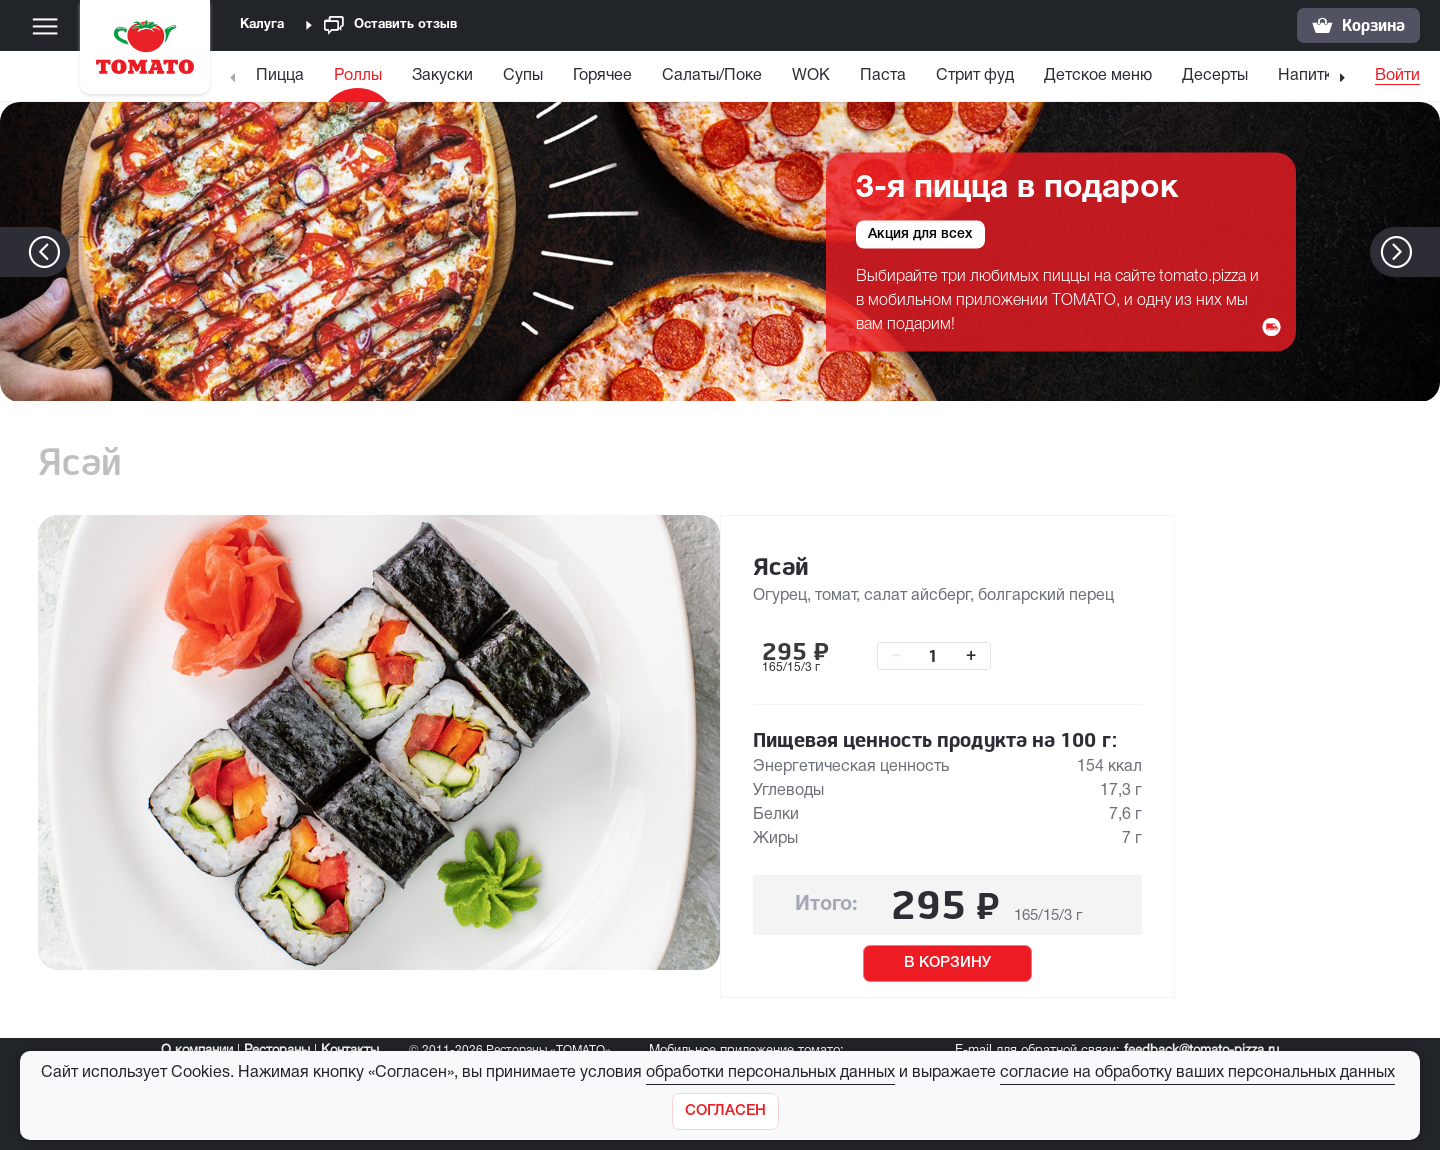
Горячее (602, 76)
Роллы (358, 76)
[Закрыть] (725, 1111)
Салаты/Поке (712, 76)
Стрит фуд (975, 76)
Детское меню (1098, 76)
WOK (811, 76)
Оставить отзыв (390, 25)
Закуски (442, 76)
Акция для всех (920, 233)
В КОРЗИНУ (947, 963)
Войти (1397, 76)
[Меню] (45, 26)
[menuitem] (282, 80)
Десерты (1215, 76)
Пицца (280, 76)
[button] (1426, 252)
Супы (523, 76)
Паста (883, 76)
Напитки (1309, 76)
